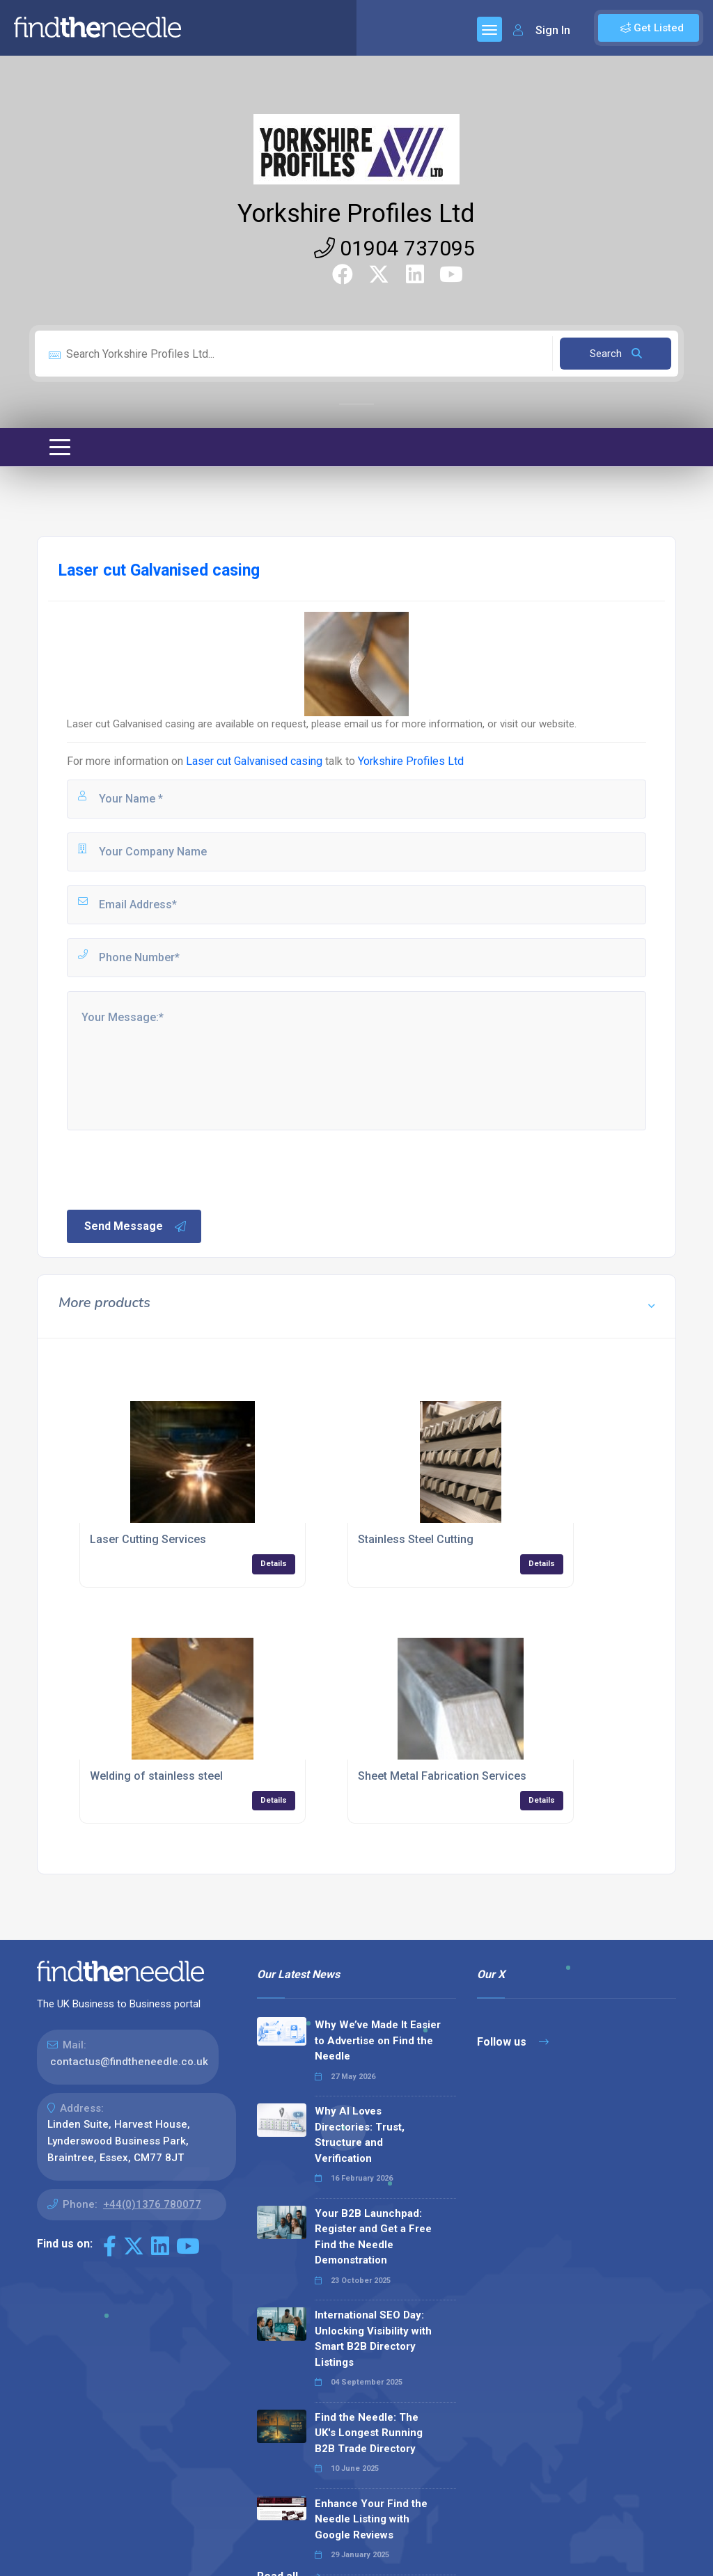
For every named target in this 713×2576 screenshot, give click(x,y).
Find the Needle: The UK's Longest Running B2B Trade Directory (369, 2433)
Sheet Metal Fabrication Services (442, 1776)
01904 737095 (394, 248)
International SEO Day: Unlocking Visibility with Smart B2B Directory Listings (373, 2339)
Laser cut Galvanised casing (255, 761)
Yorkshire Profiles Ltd (356, 213)
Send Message (135, 1226)
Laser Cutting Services (148, 1539)
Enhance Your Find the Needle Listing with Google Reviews (371, 2519)
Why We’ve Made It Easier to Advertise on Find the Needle (378, 2040)
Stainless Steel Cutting (415, 1539)
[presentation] (170, 1168)
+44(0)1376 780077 (152, 2204)
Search (616, 353)
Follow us (513, 2041)
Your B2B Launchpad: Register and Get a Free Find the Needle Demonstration (373, 2237)
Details (273, 1563)
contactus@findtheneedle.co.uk (129, 2061)
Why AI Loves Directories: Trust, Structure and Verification (360, 2135)
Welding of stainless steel (156, 1776)
